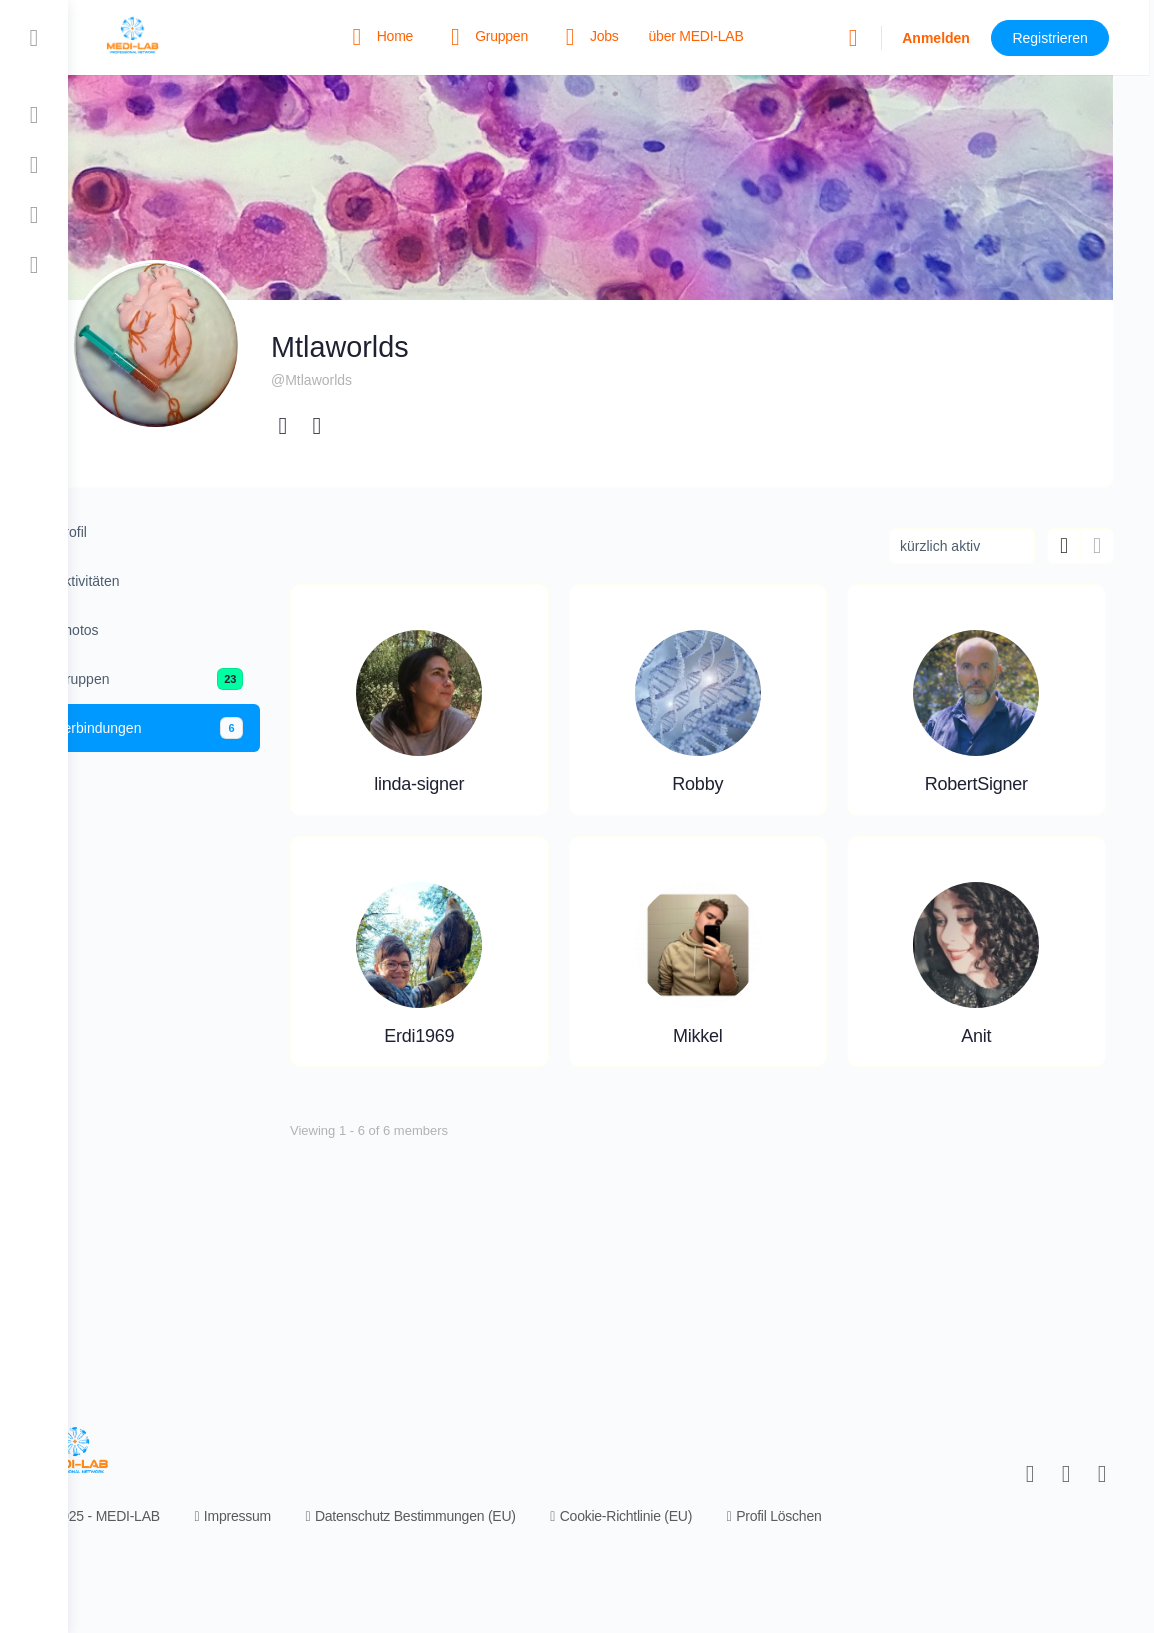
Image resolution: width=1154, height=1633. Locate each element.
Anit (760, 1287)
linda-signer (485, 784)
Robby (760, 784)
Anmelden (941, 38)
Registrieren (1055, 38)
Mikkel (486, 1287)
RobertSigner (485, 1036)
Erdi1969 (760, 1036)
